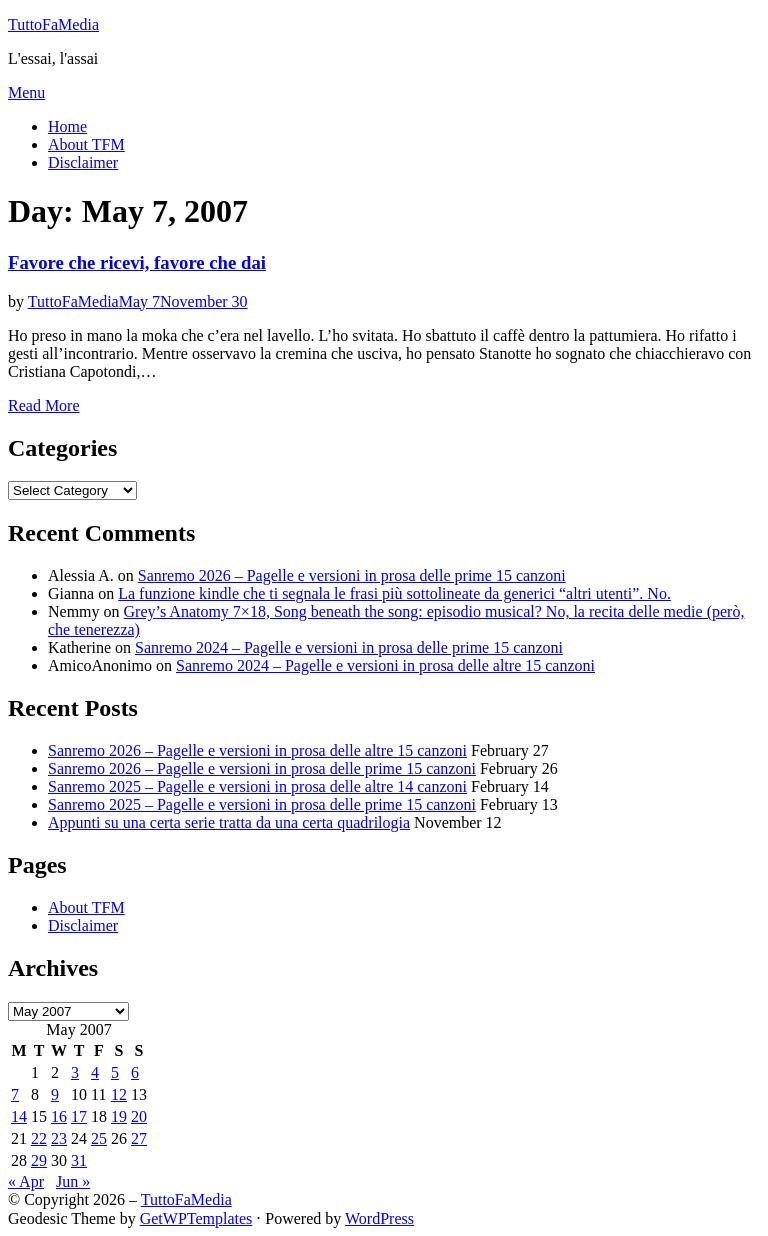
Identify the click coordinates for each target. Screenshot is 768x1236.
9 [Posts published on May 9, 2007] (55, 1094)
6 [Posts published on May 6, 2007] (135, 1072)
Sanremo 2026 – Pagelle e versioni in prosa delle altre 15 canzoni (257, 750)
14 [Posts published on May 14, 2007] (19, 1116)
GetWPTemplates (196, 1218)
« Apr (26, 1181)
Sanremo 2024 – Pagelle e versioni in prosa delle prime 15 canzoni (349, 647)
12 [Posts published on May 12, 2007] (119, 1094)
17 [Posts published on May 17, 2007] (79, 1116)
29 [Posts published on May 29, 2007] (39, 1160)
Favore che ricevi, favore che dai (137, 262)
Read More (44, 405)
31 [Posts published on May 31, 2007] (79, 1160)
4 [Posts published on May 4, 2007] (95, 1072)
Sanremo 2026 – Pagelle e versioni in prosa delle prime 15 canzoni (352, 575)
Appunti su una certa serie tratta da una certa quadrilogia (229, 822)
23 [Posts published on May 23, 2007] (59, 1138)
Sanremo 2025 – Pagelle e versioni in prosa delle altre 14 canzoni (257, 786)
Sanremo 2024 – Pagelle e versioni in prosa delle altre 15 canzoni (385, 665)
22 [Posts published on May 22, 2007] (39, 1138)
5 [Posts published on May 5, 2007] (115, 1072)
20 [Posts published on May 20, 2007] (139, 1116)
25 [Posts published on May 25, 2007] (99, 1138)
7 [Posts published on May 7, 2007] (15, 1094)
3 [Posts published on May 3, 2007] (75, 1072)
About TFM (86, 144)
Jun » (73, 1181)
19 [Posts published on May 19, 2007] (119, 1116)
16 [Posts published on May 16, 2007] (59, 1116)
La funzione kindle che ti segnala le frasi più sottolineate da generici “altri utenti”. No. (394, 593)
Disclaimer (83, 162)
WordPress (379, 1218)
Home (67, 126)
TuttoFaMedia (53, 24)
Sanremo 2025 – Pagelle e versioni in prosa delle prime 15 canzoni (262, 804)
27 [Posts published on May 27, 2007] (139, 1138)
